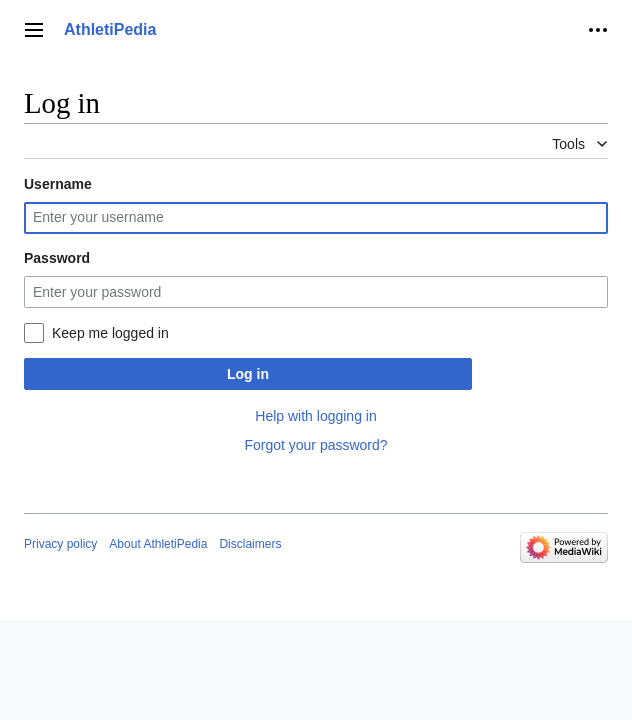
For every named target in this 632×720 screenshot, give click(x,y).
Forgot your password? (315, 445)
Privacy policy (60, 544)
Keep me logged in (110, 333)
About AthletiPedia (158, 544)
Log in (248, 374)
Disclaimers (250, 544)
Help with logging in (315, 416)
